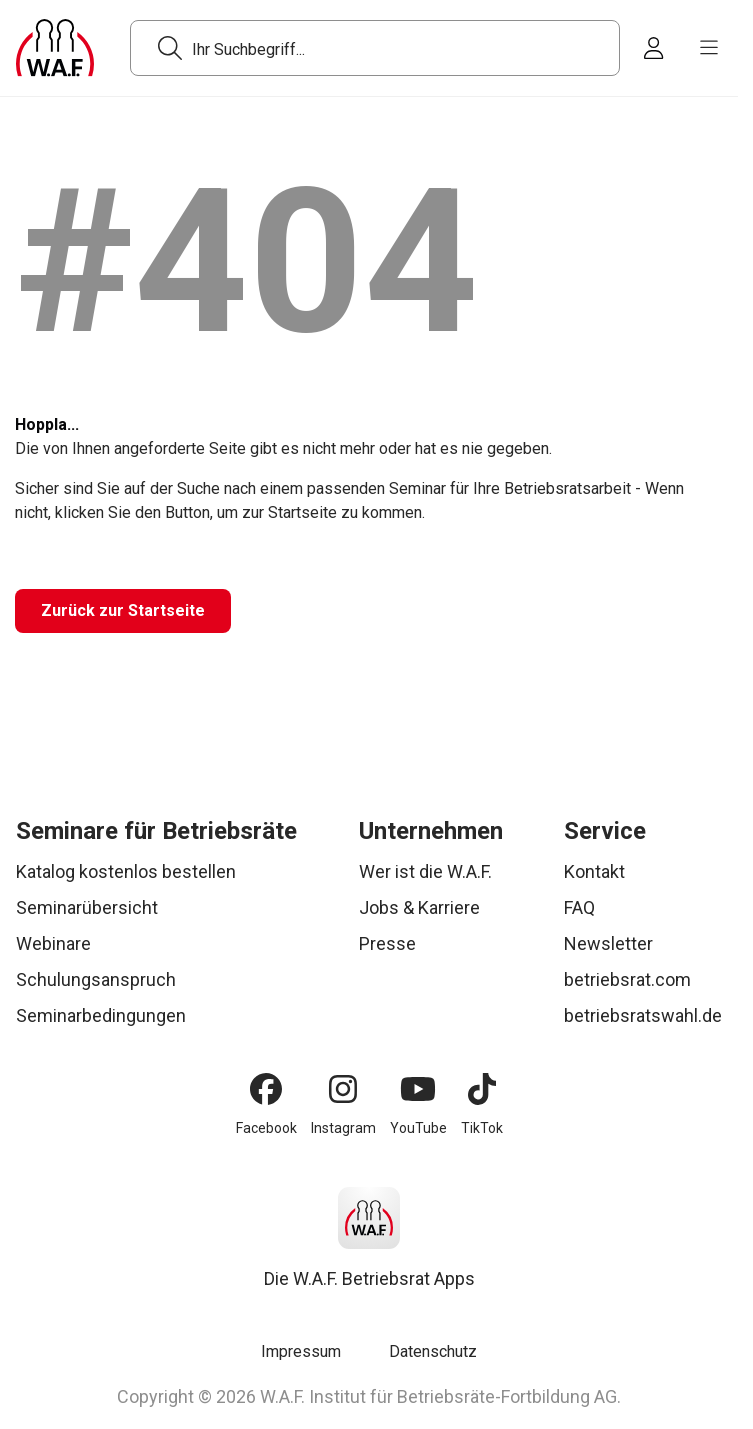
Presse (387, 943)
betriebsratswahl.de (643, 1015)
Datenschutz (433, 1351)
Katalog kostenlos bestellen (126, 871)
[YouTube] (418, 1089)
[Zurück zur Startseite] (123, 611)
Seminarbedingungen (101, 1015)
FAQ (579, 907)
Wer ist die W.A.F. (425, 871)
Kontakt (594, 871)
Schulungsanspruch (96, 979)
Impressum (301, 1351)
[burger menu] (709, 48)
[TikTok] (482, 1089)
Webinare (53, 943)
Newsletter (608, 943)
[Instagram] (343, 1089)
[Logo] (55, 48)
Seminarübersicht (87, 907)
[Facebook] (266, 1089)
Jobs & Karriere (419, 907)
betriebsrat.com (627, 979)
